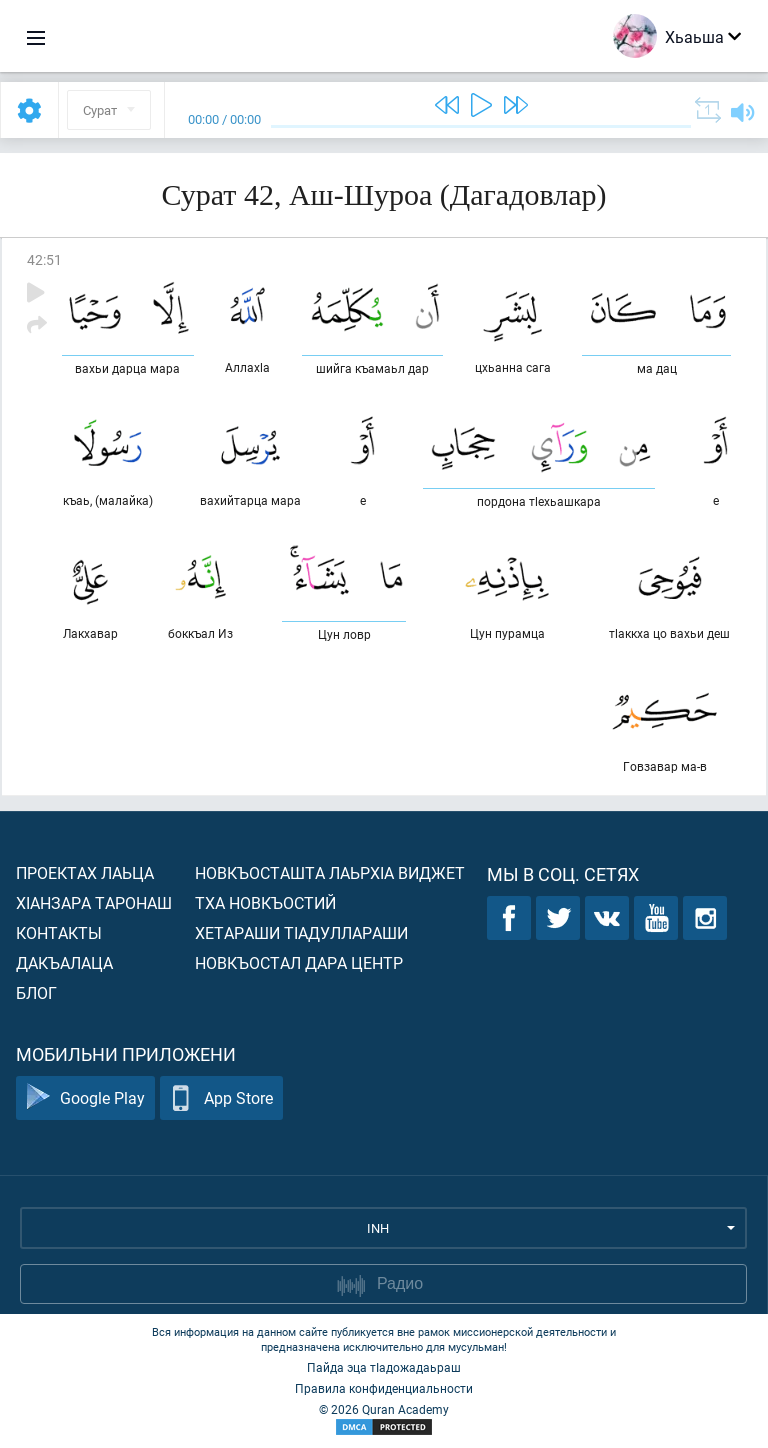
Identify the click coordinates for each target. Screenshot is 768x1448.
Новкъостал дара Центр (299, 962)
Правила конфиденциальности (384, 1388)
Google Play (85, 1098)
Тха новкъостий (265, 902)
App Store (221, 1098)
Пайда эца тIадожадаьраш (384, 1367)
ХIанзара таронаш (94, 902)
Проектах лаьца (85, 872)
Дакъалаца (64, 962)
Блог (36, 992)
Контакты (59, 932)
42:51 (44, 259)
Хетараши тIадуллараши (301, 932)
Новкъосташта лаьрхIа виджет (330, 872)
